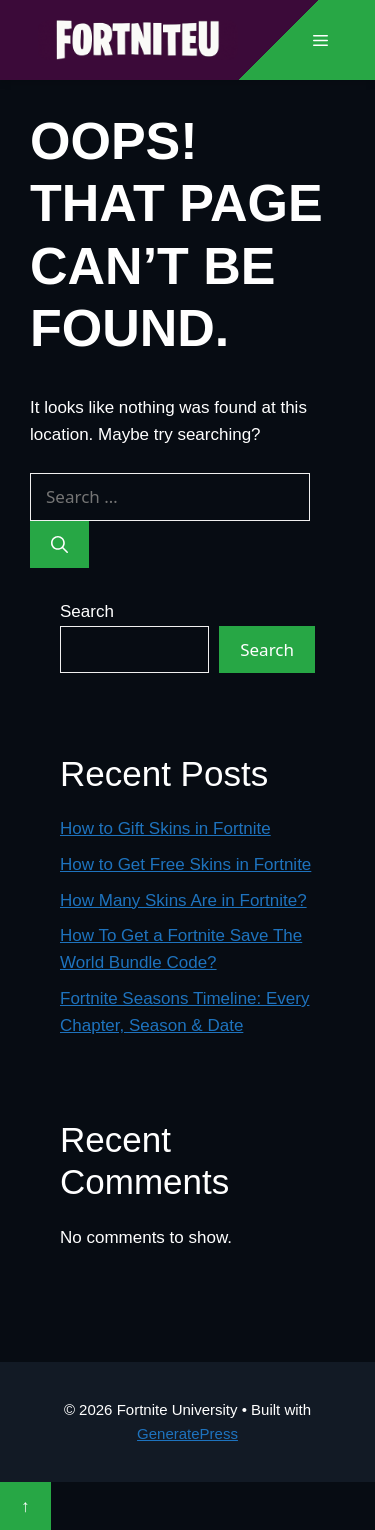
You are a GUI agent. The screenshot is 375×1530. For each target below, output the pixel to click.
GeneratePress (187, 1433)
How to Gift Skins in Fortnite (165, 828)
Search (87, 611)
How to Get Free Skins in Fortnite (185, 864)
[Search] (59, 545)
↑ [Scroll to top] (25, 1505)
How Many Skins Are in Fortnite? (183, 900)
